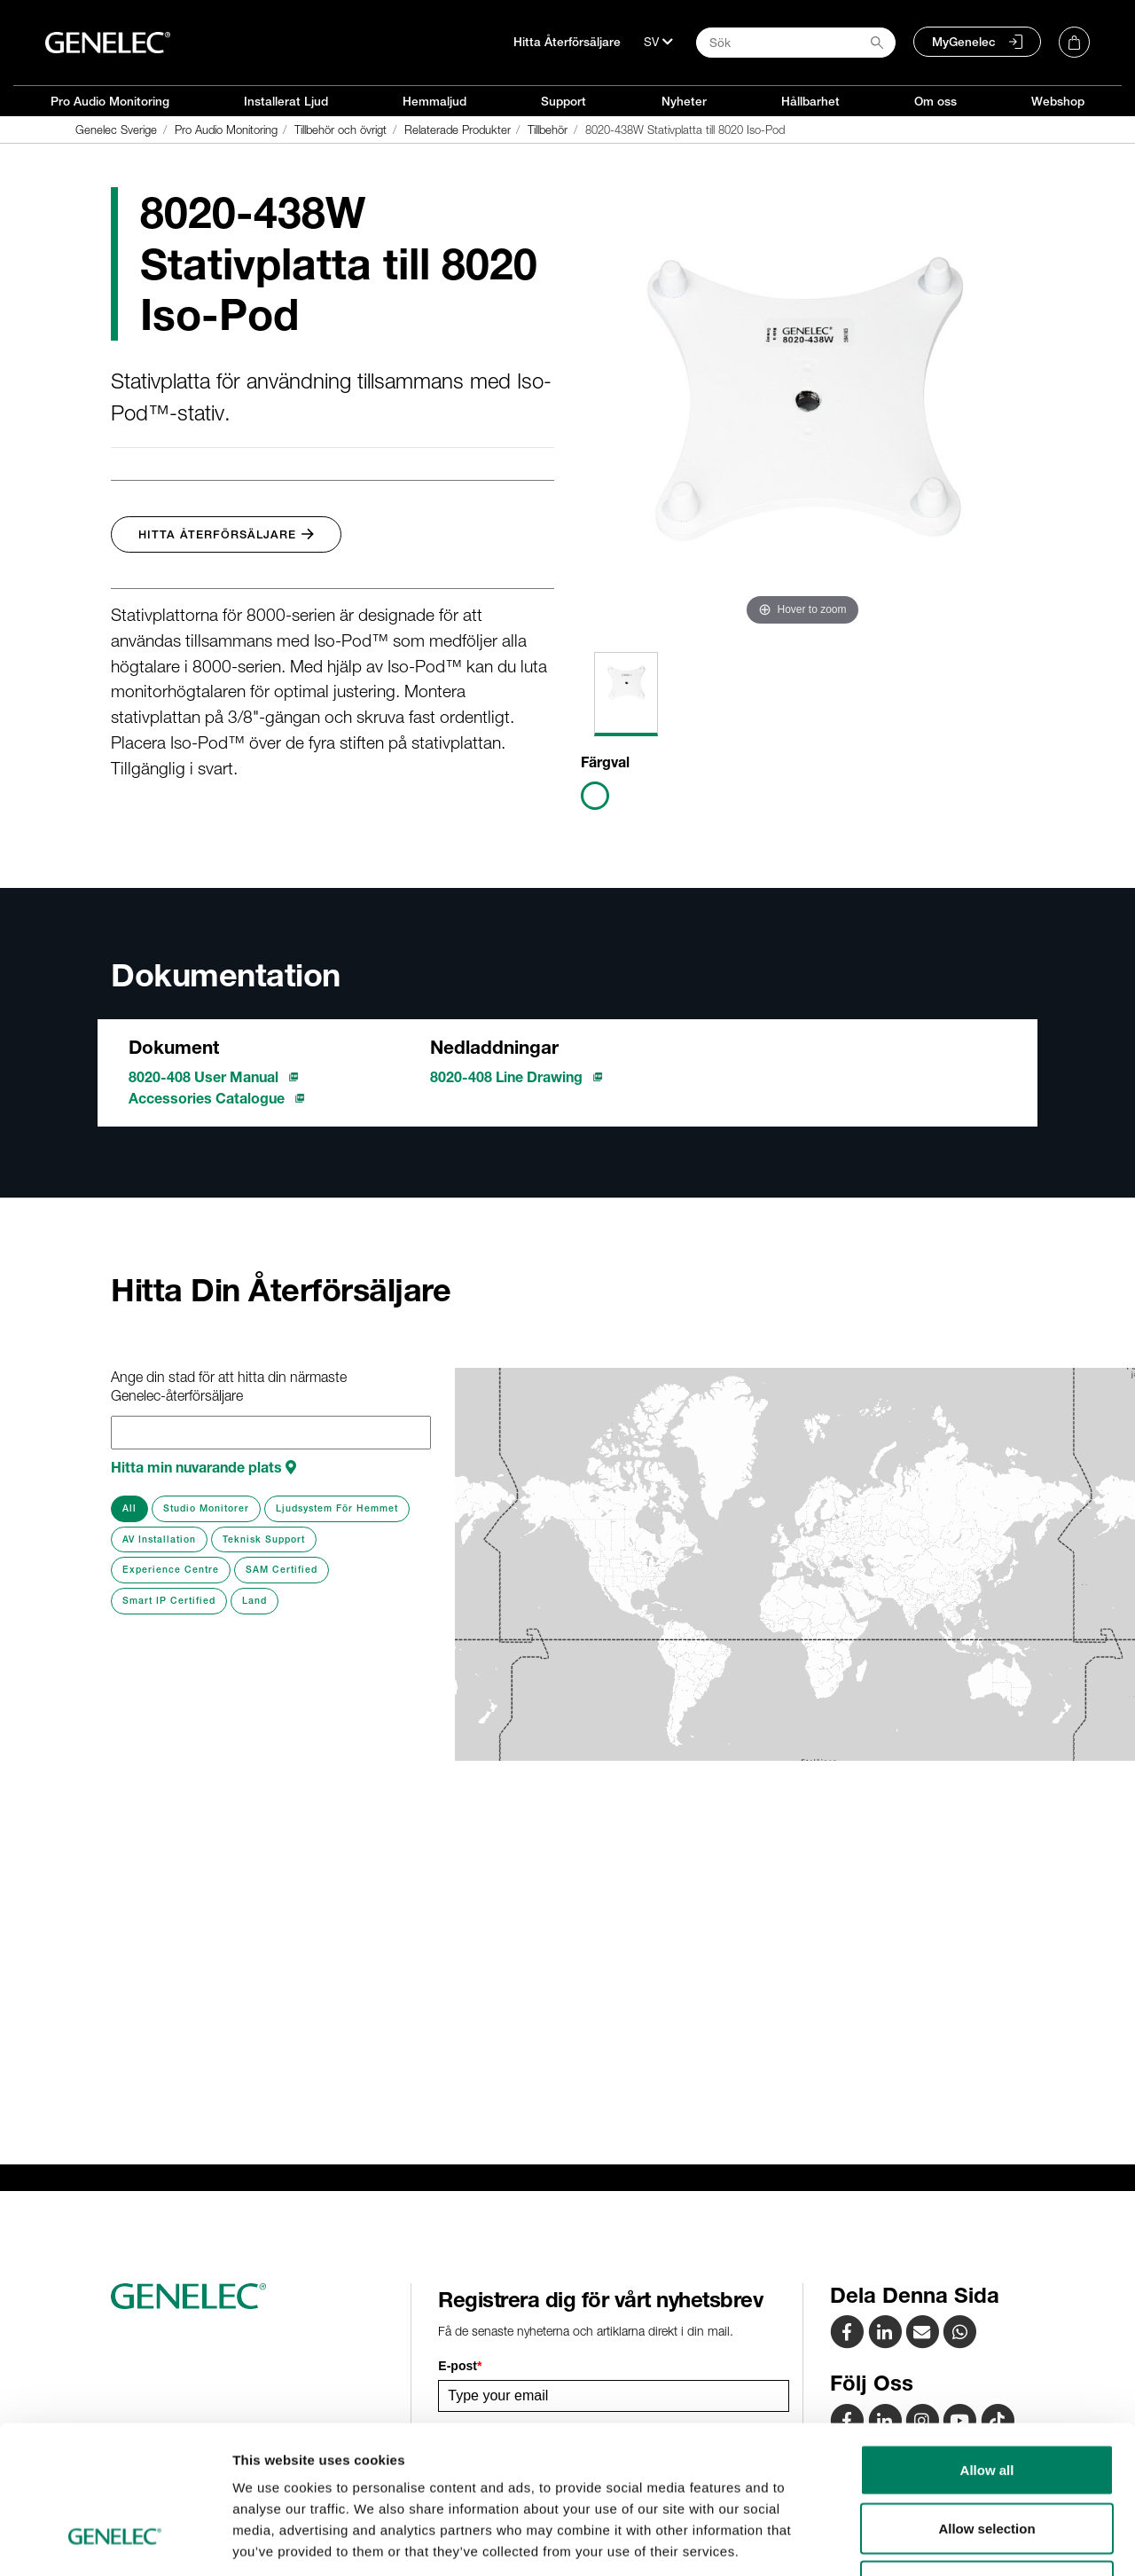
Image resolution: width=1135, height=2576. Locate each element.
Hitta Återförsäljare (567, 42)
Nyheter (684, 101)
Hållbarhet (810, 101)
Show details (930, 2541)
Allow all (987, 2343)
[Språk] (658, 41)
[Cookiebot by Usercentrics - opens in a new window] (114, 2541)
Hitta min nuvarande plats (203, 1467)
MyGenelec (964, 42)
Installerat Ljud (286, 101)
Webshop (1057, 101)
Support (563, 101)
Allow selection (986, 2401)
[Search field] (796, 42)
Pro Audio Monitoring (110, 101)
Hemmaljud (434, 101)
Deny (987, 2459)
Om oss (935, 101)
